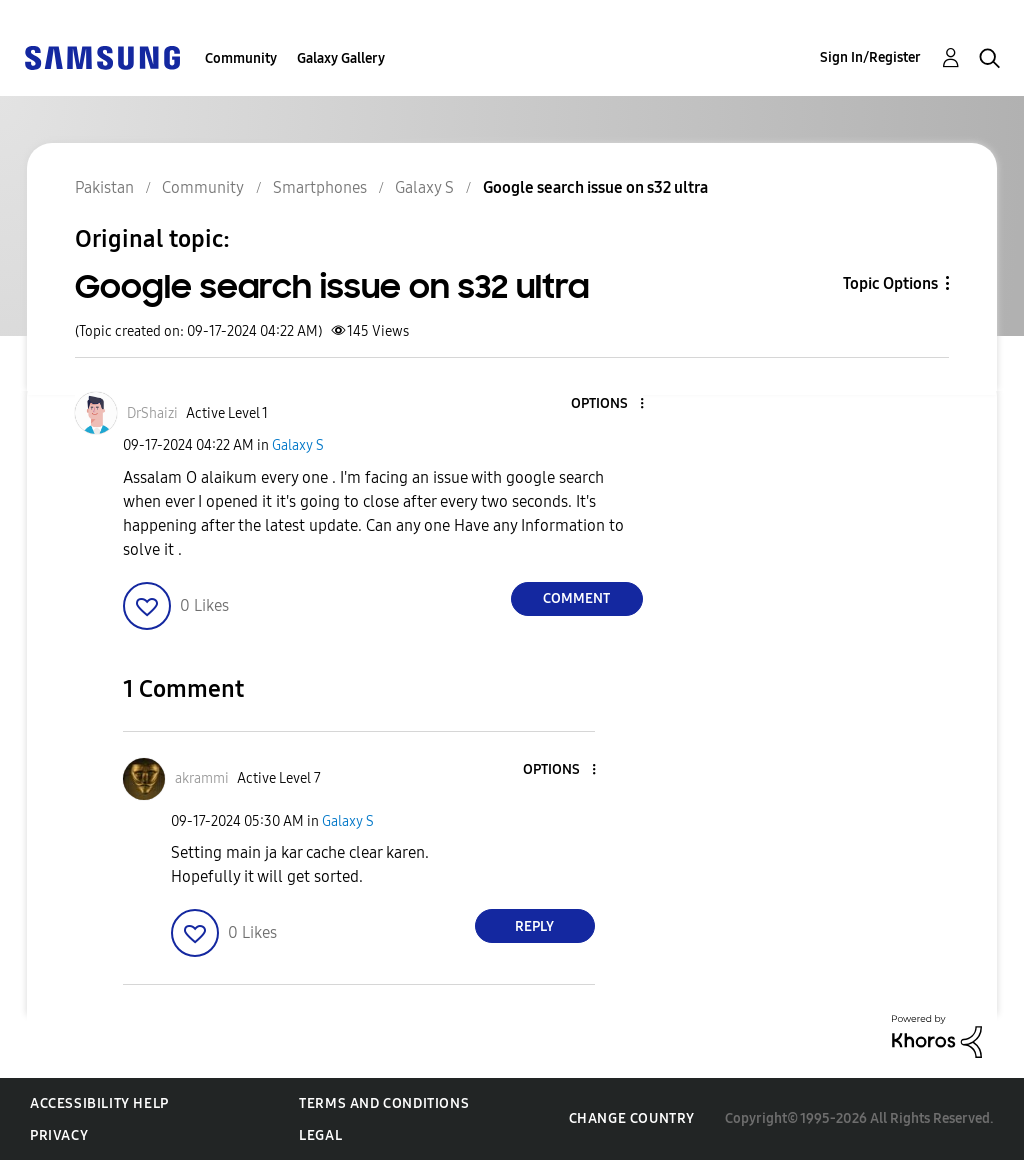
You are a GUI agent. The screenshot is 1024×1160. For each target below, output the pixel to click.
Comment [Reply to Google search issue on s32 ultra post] (576, 598)
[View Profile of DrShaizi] (152, 413)
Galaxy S (298, 445)
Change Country (632, 1118)
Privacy (59, 1135)
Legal (320, 1135)
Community (241, 58)
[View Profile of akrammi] (202, 778)
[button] (608, 404)
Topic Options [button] (890, 283)
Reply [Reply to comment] (534, 926)
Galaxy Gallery (341, 58)
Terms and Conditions (384, 1103)
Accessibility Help (99, 1103)
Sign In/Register (870, 57)
